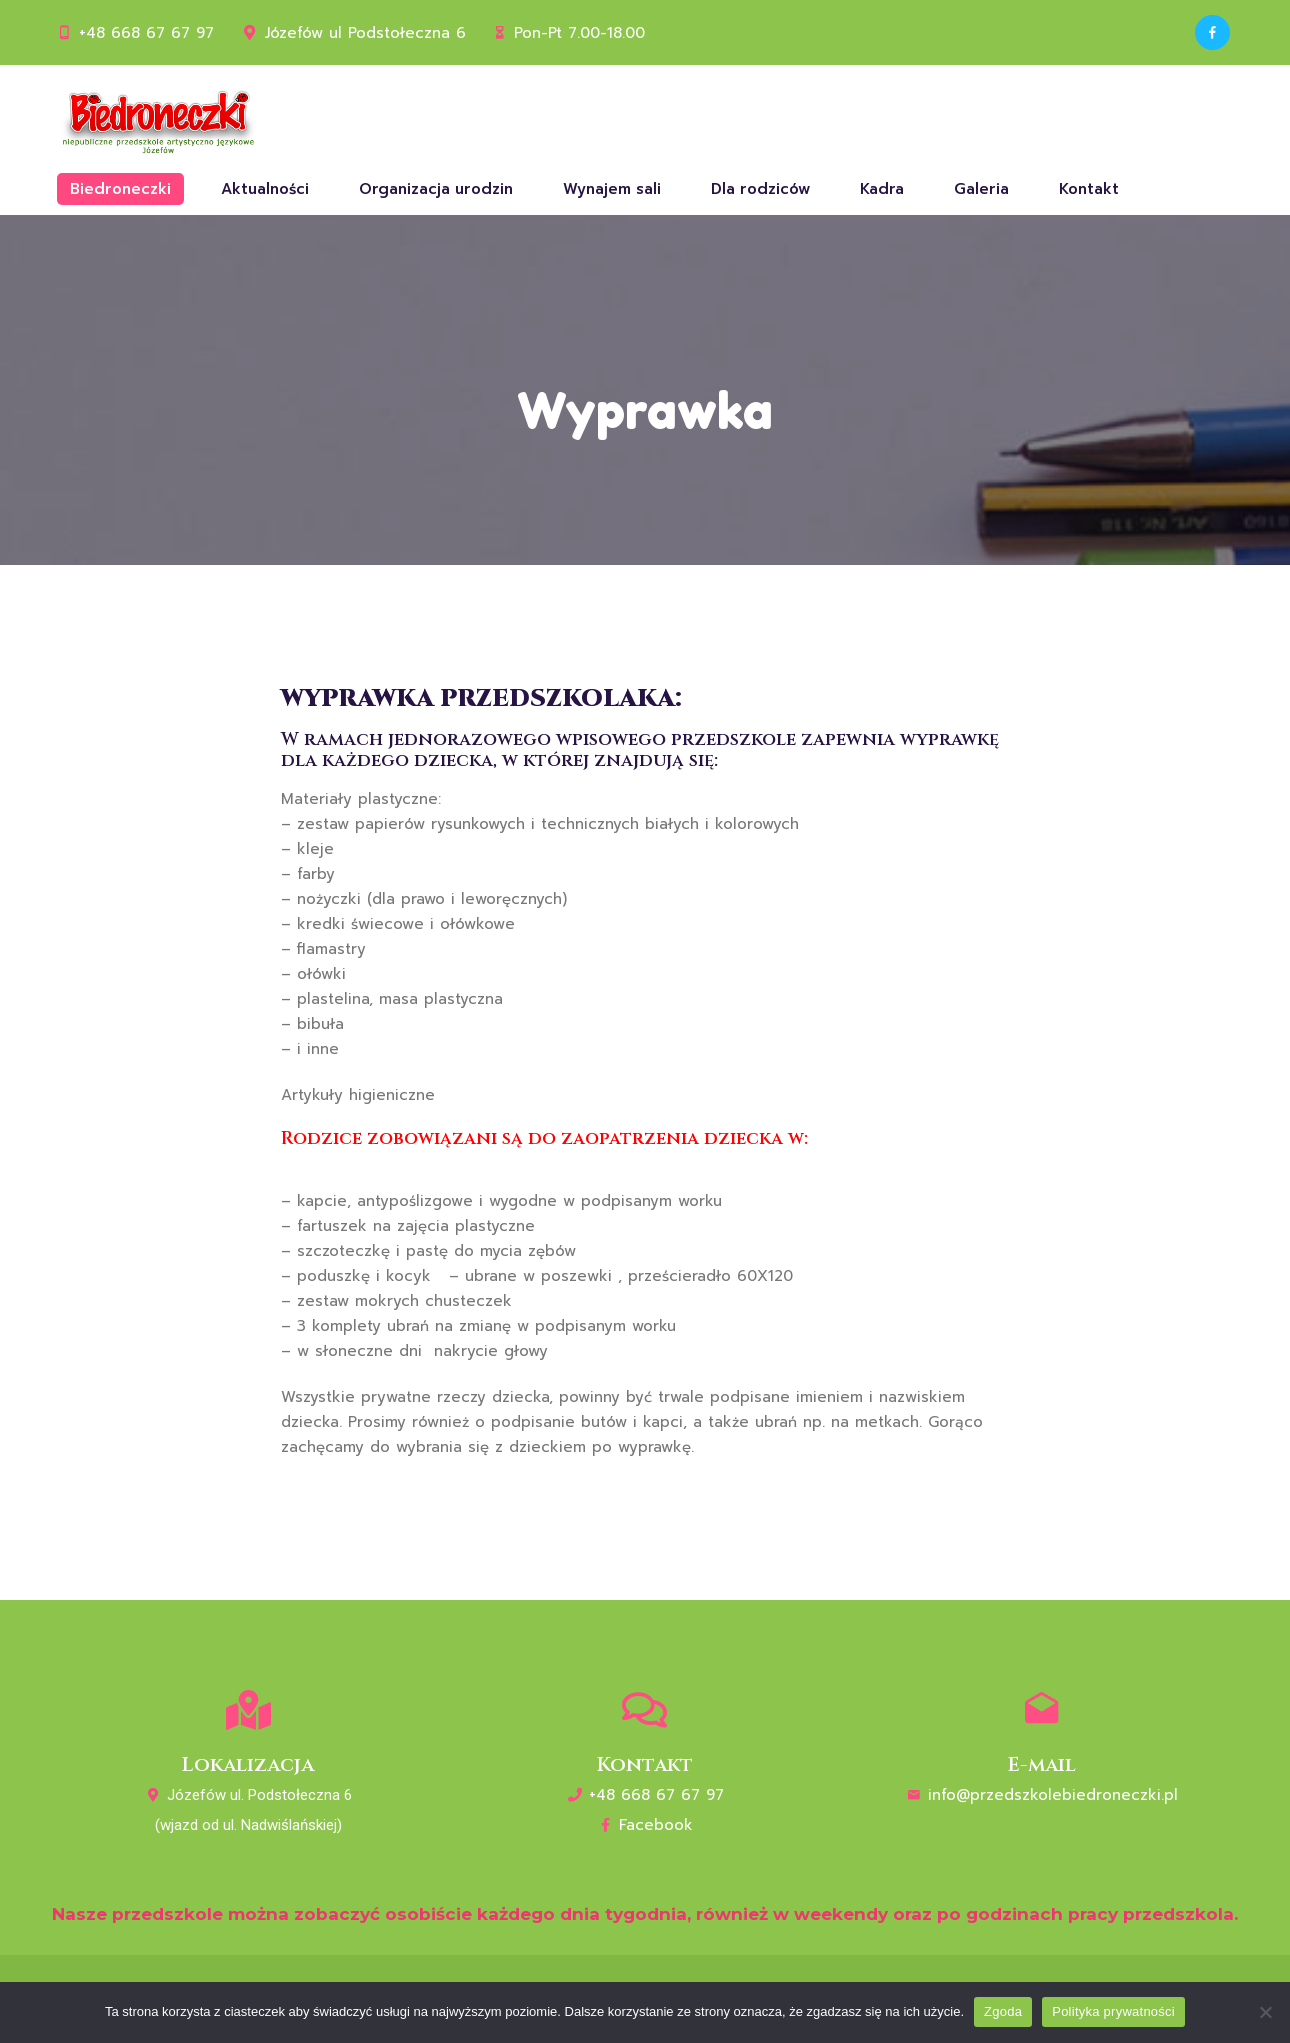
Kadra (882, 189)
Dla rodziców (760, 189)
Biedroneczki (120, 189)
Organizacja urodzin (436, 189)
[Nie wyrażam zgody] (1265, 2012)
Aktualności (265, 189)
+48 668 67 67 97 (146, 33)
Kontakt (1089, 189)
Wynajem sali (612, 189)
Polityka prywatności (1113, 2011)
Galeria (981, 189)
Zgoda (1003, 2011)
